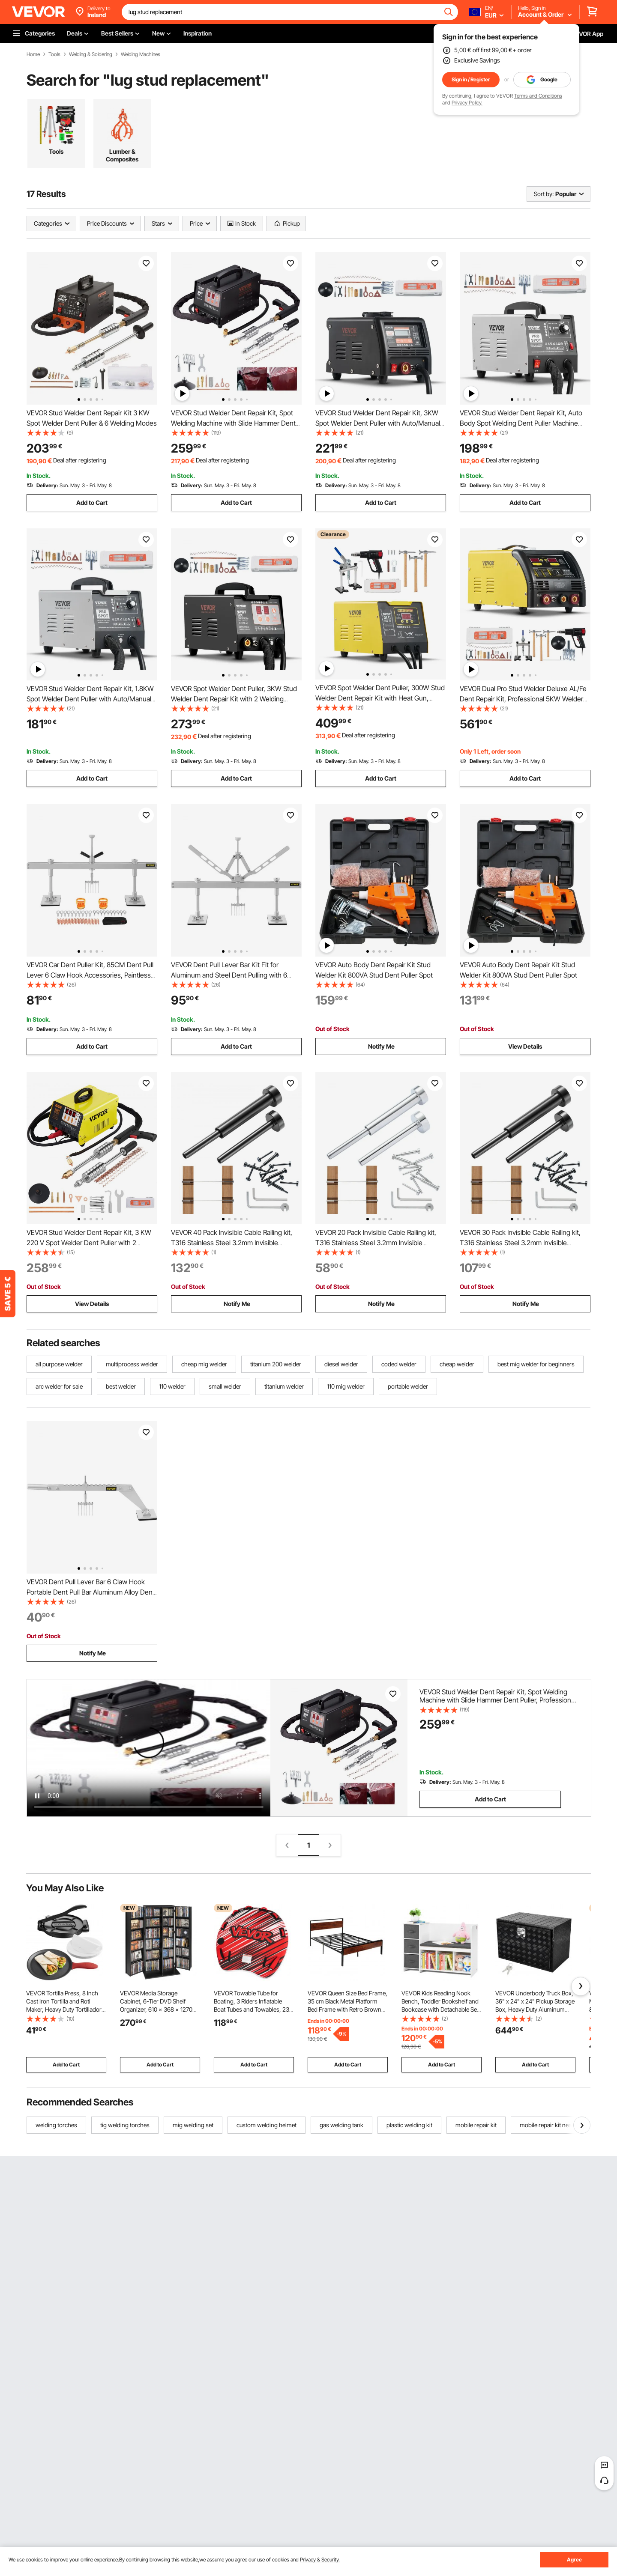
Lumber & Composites (122, 155)
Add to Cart (92, 502)
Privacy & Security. (320, 2559)
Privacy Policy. (467, 102)
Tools (54, 54)
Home (33, 54)
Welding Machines (140, 54)
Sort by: (544, 193)
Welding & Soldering (90, 54)
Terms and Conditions (538, 95)
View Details (525, 1046)
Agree (574, 2559)
